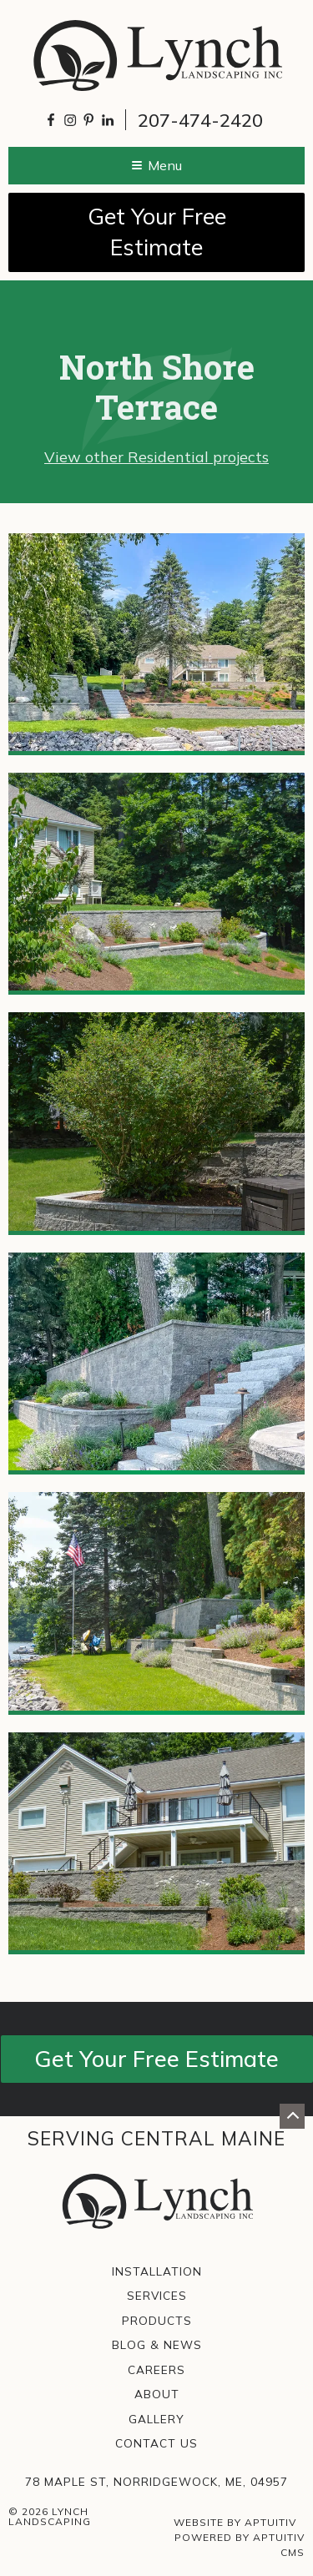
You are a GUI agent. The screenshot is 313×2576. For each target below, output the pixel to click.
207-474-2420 (200, 119)
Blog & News (157, 2345)
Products (157, 2320)
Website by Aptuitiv (235, 2522)
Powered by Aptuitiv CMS (239, 2544)
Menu (157, 165)
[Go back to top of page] (292, 2116)
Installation (157, 2271)
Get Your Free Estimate (157, 232)
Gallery (156, 2419)
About (156, 2394)
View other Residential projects (156, 456)
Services (157, 2295)
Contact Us (156, 2443)
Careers (156, 2370)
